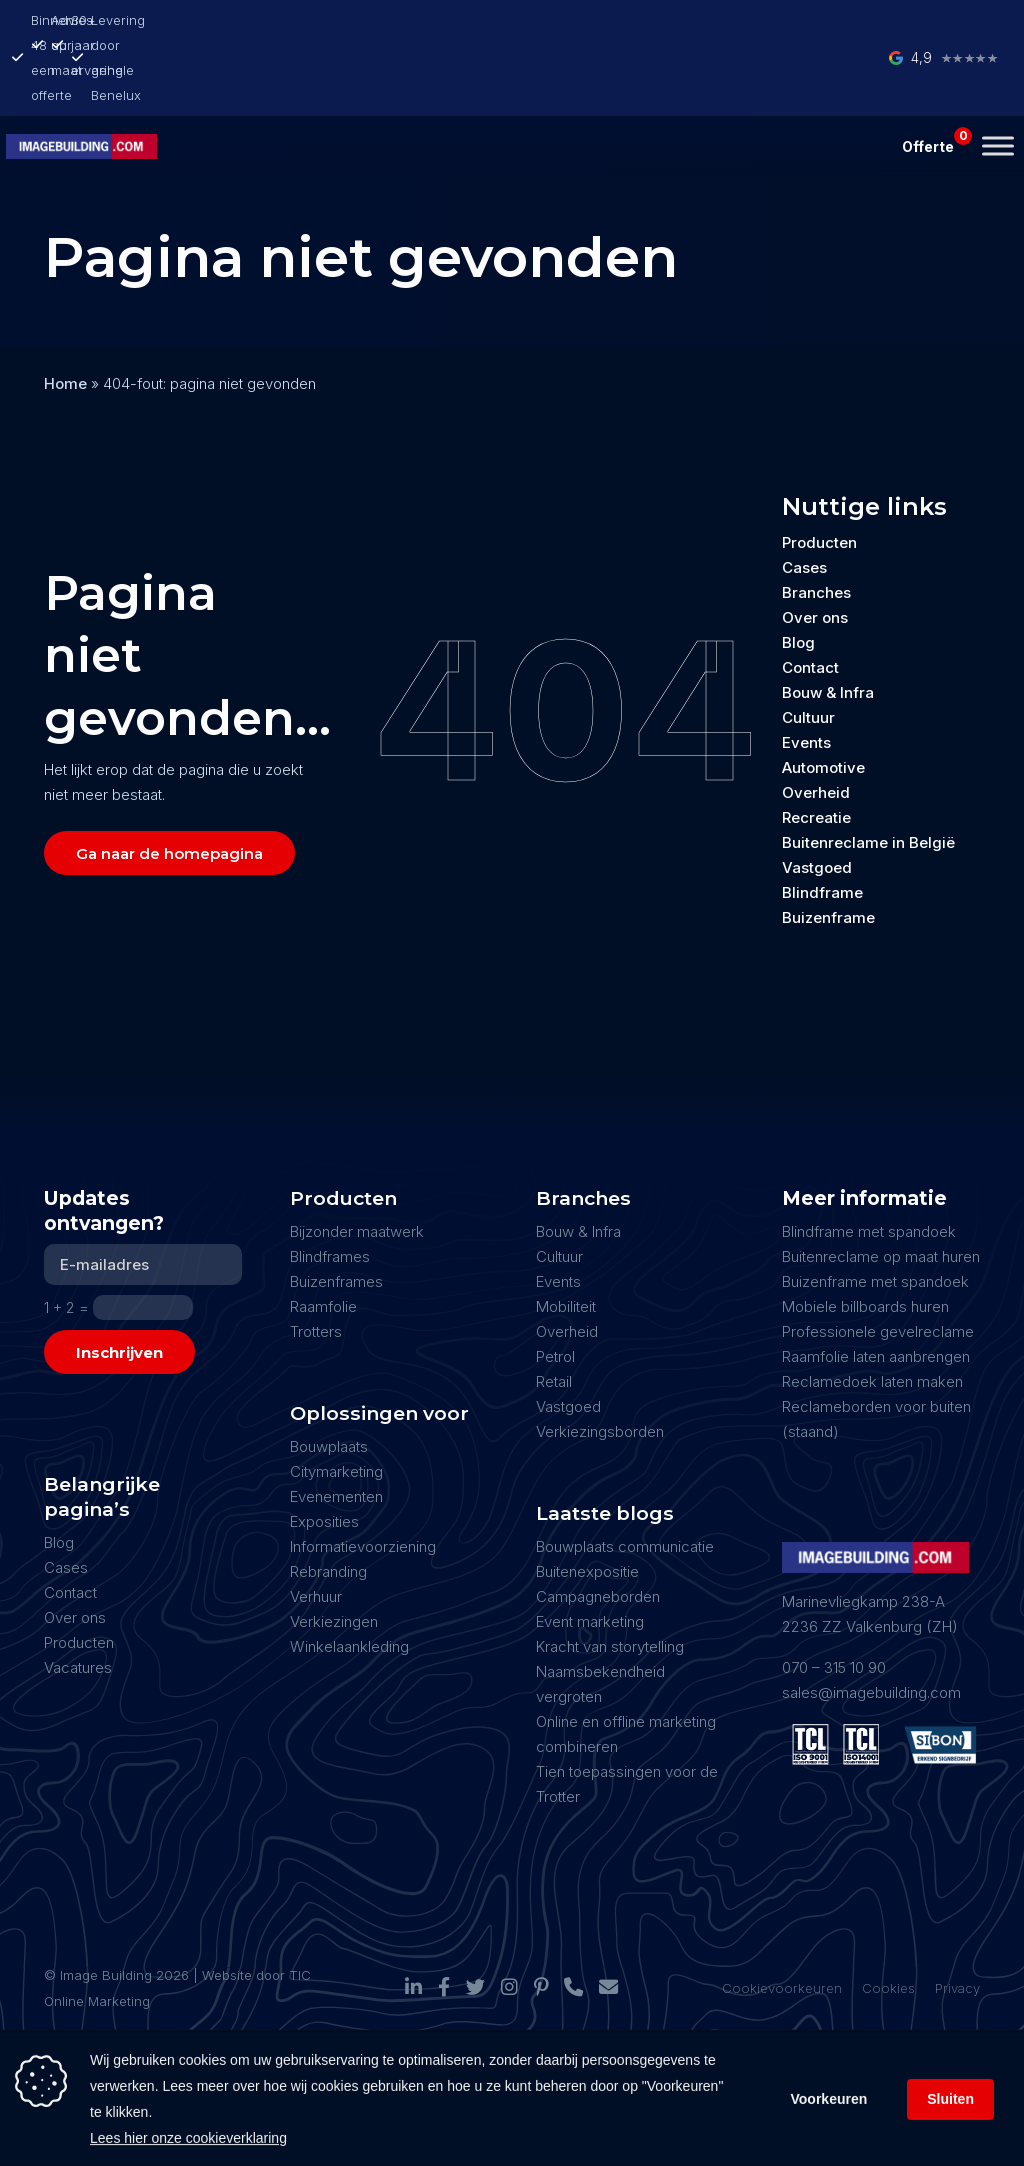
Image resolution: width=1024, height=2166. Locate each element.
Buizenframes (336, 1210)
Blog (798, 571)
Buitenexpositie (587, 1500)
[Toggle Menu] (998, 74)
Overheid (816, 721)
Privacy (957, 1917)
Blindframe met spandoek (869, 1160)
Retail (554, 1310)
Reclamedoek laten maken (872, 1310)
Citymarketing (336, 1400)
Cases (804, 496)
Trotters (316, 1260)
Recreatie (816, 746)
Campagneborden (598, 1525)
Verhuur (316, 1525)
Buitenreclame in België (868, 771)
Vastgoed (817, 796)
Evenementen (336, 1425)
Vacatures (78, 1596)
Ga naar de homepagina (169, 782)
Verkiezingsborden (600, 1360)
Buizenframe (828, 846)
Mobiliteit (566, 1235)
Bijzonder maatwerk (357, 1160)
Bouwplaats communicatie (625, 1475)
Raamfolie (323, 1235)
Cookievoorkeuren (782, 1917)
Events (806, 671)
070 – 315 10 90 (834, 1596)
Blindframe (822, 821)
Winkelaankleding (349, 1575)
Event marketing (590, 1550)
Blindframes (330, 1185)
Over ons (815, 546)
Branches (816, 521)
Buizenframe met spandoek (875, 1210)
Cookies (888, 1917)
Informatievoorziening (363, 1475)
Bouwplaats (329, 1375)
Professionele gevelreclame (878, 1260)
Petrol (555, 1285)
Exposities (324, 1450)
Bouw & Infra (828, 621)
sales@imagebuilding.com (871, 1621)
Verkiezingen (334, 1550)
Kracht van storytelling (610, 1575)
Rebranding (328, 1500)
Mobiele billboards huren (865, 1235)
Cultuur (808, 646)
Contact (810, 596)
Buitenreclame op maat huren (881, 1185)
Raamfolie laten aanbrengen (876, 1285)
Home (65, 312)
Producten (819, 471)
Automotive (823, 696)
